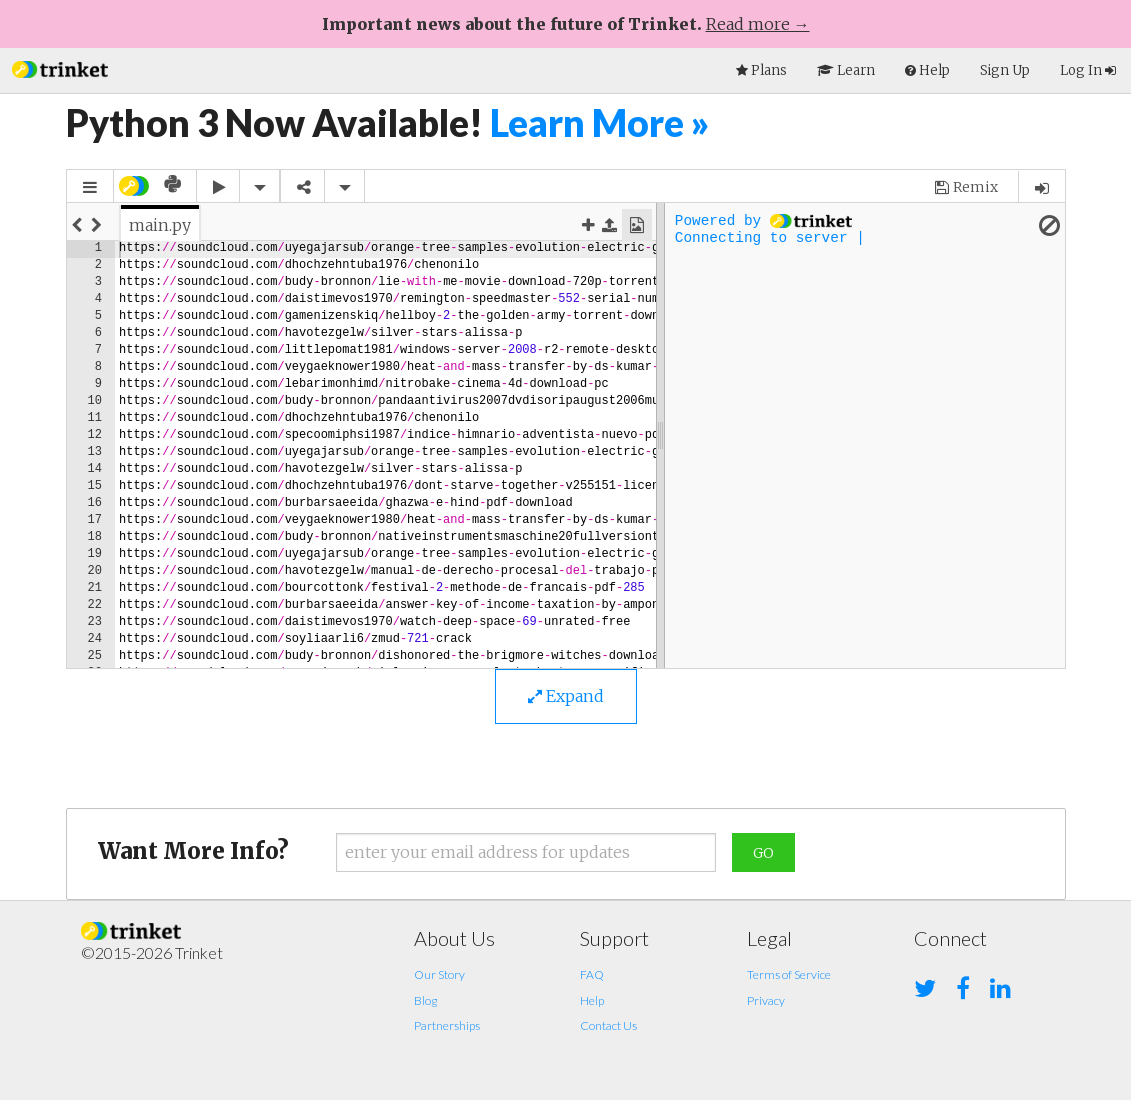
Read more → (758, 24)
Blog (425, 1000)
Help (592, 1000)
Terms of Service (789, 974)
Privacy (766, 1000)
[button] (60, 67)
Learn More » (600, 122)
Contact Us (608, 1025)
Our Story (439, 974)
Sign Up (1005, 70)
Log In (1088, 70)
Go (763, 853)
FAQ (592, 974)
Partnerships (447, 1025)
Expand (566, 696)
